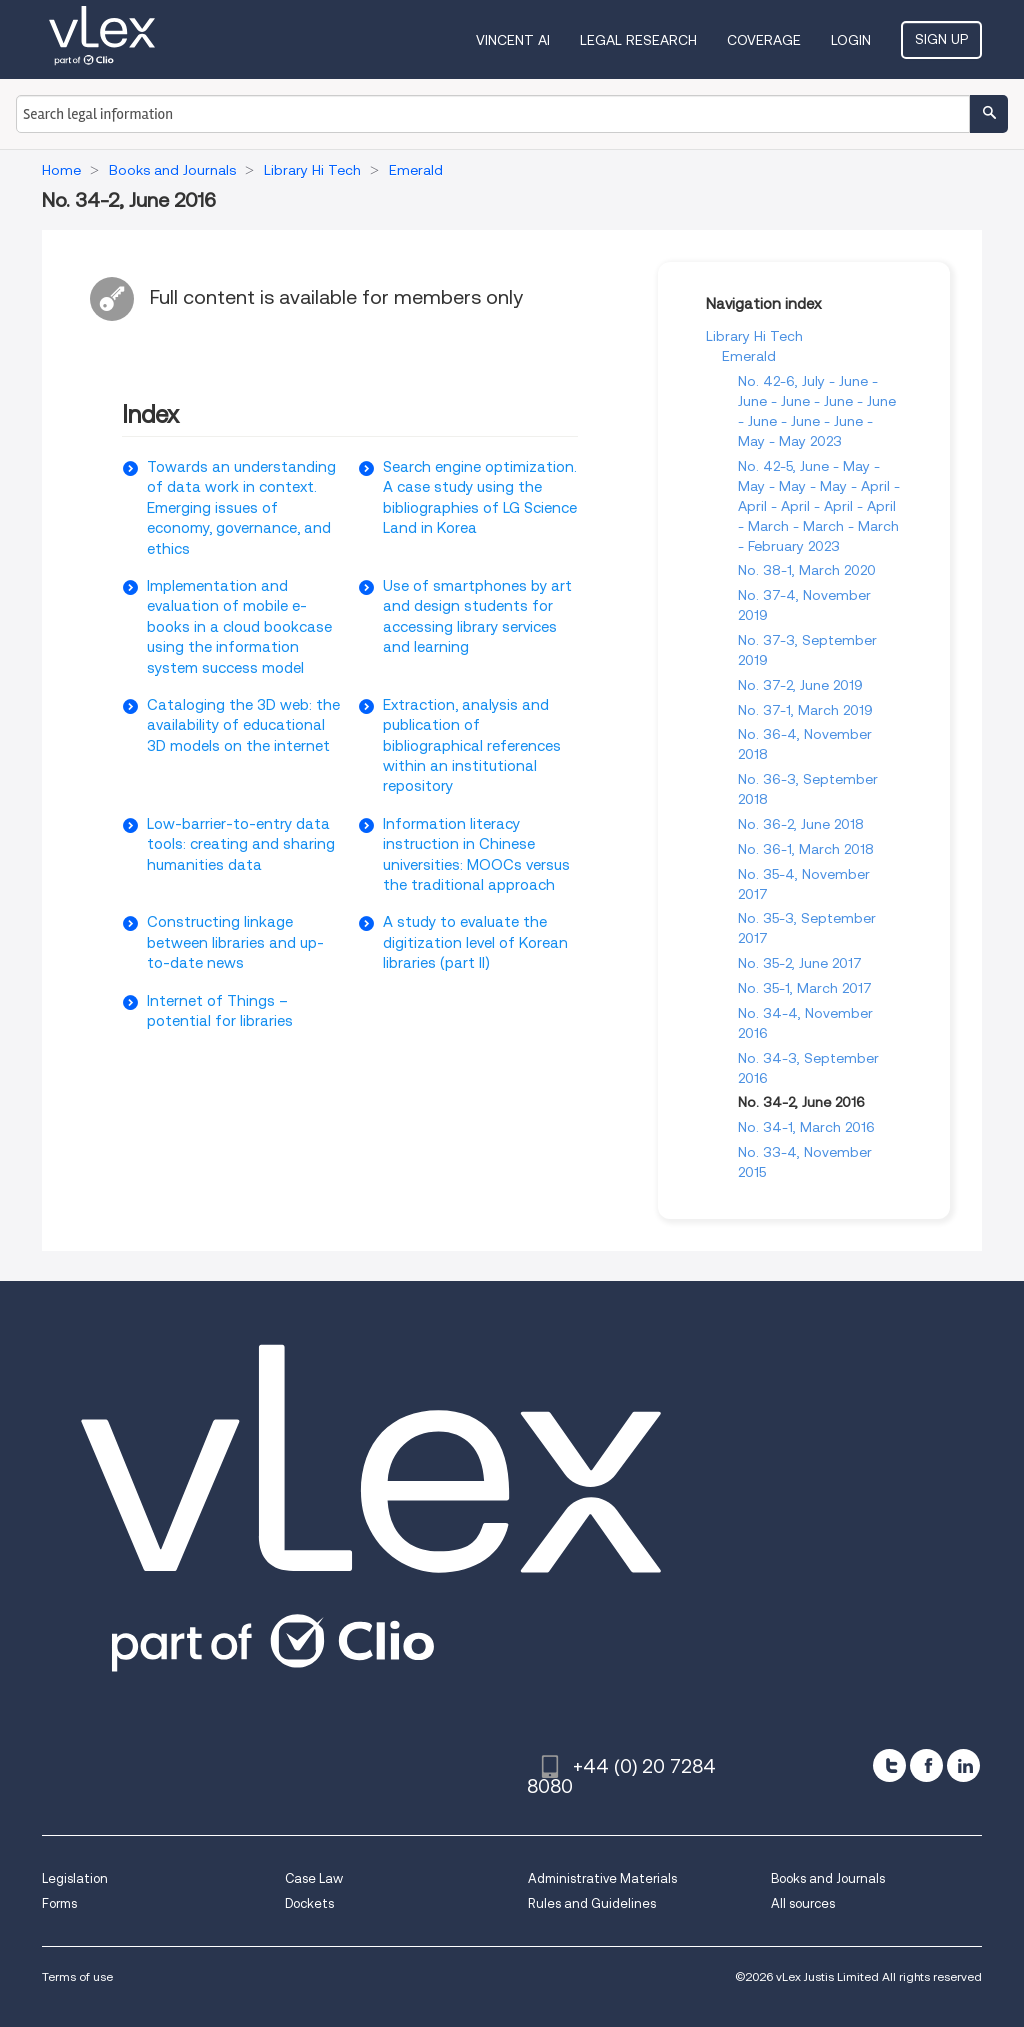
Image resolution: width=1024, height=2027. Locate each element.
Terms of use (77, 1976)
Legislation (75, 1878)
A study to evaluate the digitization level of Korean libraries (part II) (475, 942)
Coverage (764, 40)
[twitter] (889, 1765)
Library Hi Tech (754, 336)
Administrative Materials (602, 1878)
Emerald (749, 356)
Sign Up (941, 39)
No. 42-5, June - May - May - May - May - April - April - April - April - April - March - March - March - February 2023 (819, 506)
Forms (59, 1903)
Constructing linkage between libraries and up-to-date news (235, 942)
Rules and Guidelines (592, 1903)
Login (851, 40)
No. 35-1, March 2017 (805, 988)
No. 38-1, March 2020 (807, 570)
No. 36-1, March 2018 (806, 849)
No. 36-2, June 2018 (801, 824)
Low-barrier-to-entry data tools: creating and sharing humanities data (241, 844)
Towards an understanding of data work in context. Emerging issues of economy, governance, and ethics (241, 508)
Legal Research (638, 40)
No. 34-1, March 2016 (806, 1127)
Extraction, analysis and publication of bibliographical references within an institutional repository (472, 746)
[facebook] (926, 1765)
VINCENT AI (513, 40)
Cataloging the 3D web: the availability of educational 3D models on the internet (243, 725)
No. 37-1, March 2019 (805, 710)
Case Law (314, 1878)
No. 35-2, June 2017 (800, 963)
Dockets (309, 1903)
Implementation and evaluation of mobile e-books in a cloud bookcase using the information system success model (239, 627)
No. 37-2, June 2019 (800, 685)
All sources (803, 1903)
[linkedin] (963, 1765)
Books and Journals (828, 1878)
